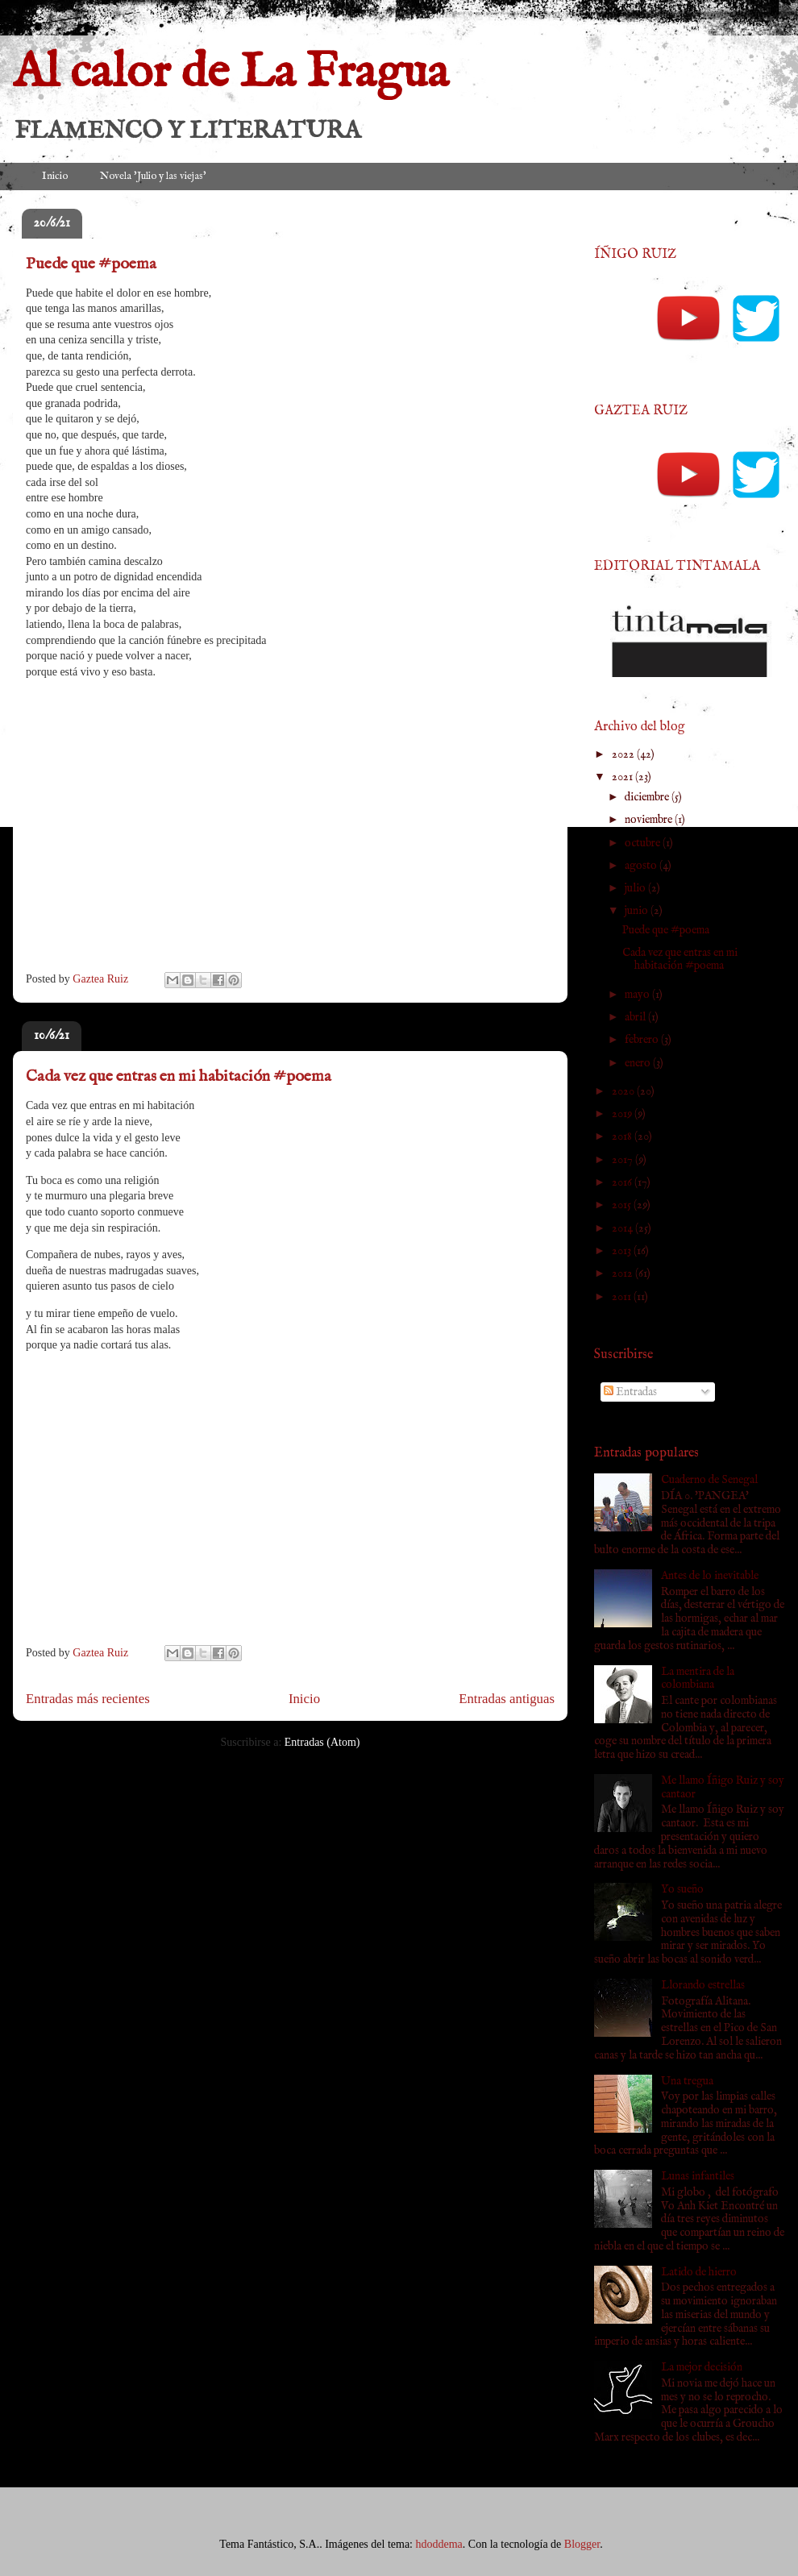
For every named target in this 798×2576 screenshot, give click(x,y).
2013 (623, 1251)
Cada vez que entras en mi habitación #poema (178, 1076)
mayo (638, 994)
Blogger (582, 2544)
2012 (623, 1273)
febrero (643, 1039)
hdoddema (439, 2544)
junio (637, 911)
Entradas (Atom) (322, 1742)
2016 (623, 1182)
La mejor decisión (701, 2367)
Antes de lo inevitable (710, 1575)
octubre (644, 843)
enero (639, 1063)
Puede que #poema (91, 264)
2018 (623, 1136)
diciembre (648, 797)
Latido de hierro (699, 2272)
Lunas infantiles (697, 2176)
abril (636, 1017)
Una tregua (687, 2081)
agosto (642, 865)
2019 (623, 1114)
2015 (623, 1205)
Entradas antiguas (507, 1698)
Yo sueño (682, 1889)
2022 (624, 754)
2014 (623, 1228)
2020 (624, 1091)
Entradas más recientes (88, 1698)
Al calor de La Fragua (231, 73)
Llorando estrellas (703, 1985)
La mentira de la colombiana (697, 1678)
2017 (623, 1160)
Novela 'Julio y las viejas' (153, 176)
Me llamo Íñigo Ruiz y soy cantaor (722, 1787)
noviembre (650, 819)
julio (636, 888)
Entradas (630, 1392)
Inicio (55, 176)
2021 (623, 777)
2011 (623, 1297)
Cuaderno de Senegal (709, 1480)
